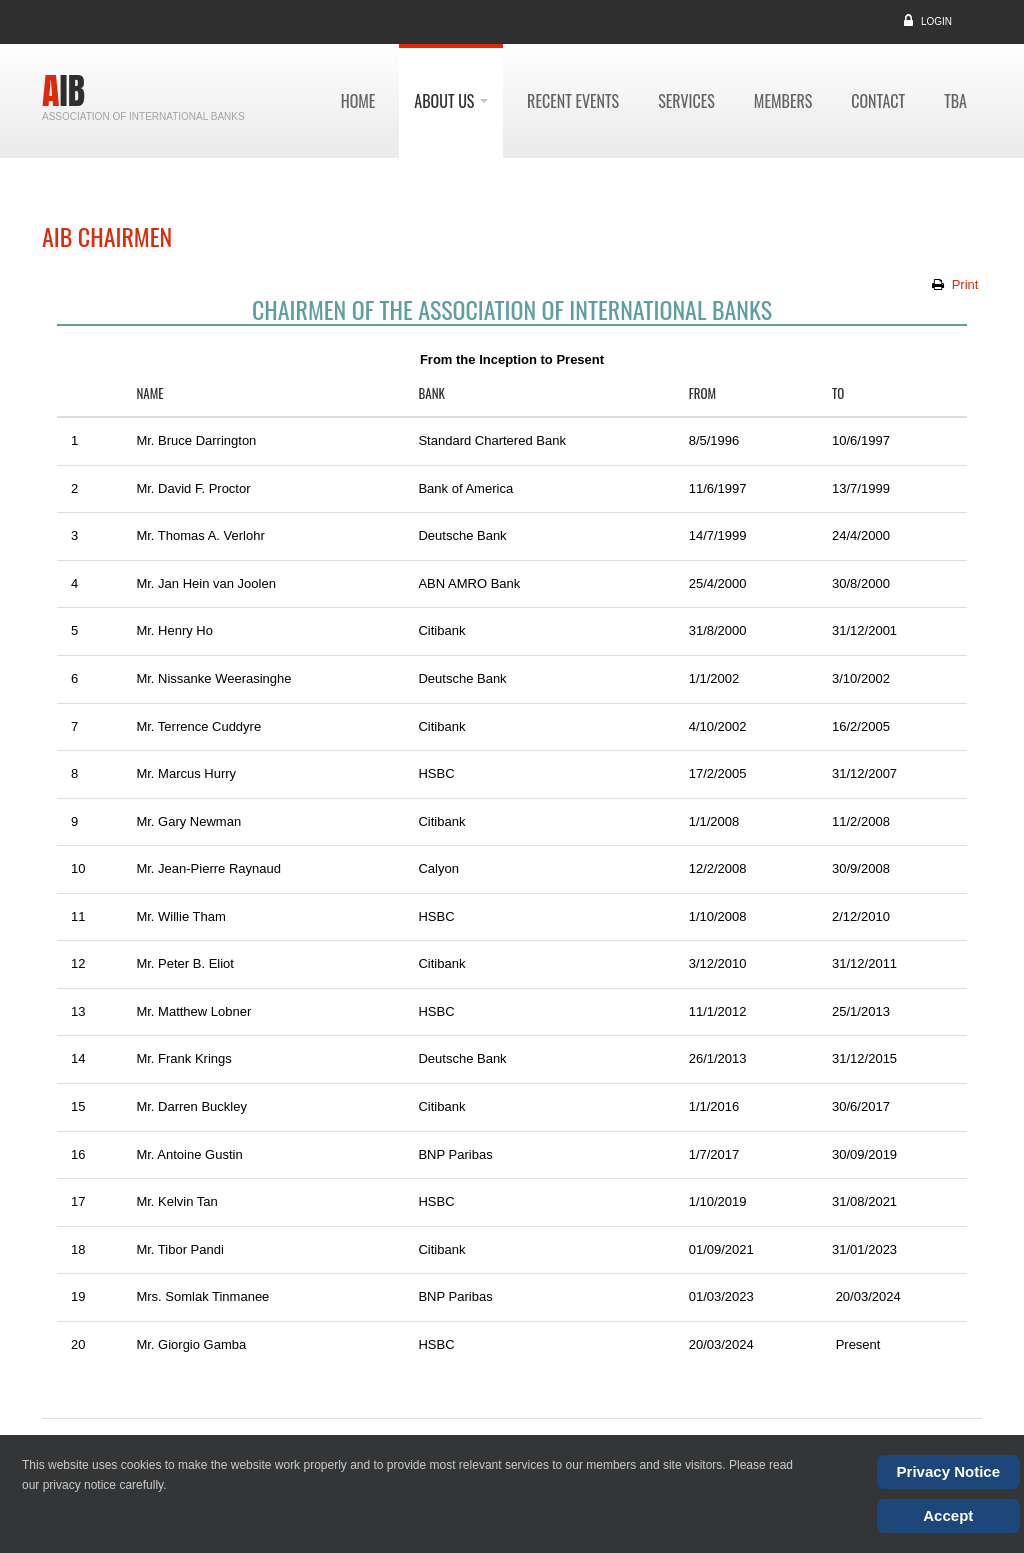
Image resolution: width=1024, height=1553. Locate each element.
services (686, 101)
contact (878, 101)
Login (936, 21)
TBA (955, 101)
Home (358, 101)
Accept (948, 1515)
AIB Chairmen (107, 236)
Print (965, 284)
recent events (573, 101)
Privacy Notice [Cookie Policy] (948, 1471)
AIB (63, 91)
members (783, 101)
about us (451, 101)
